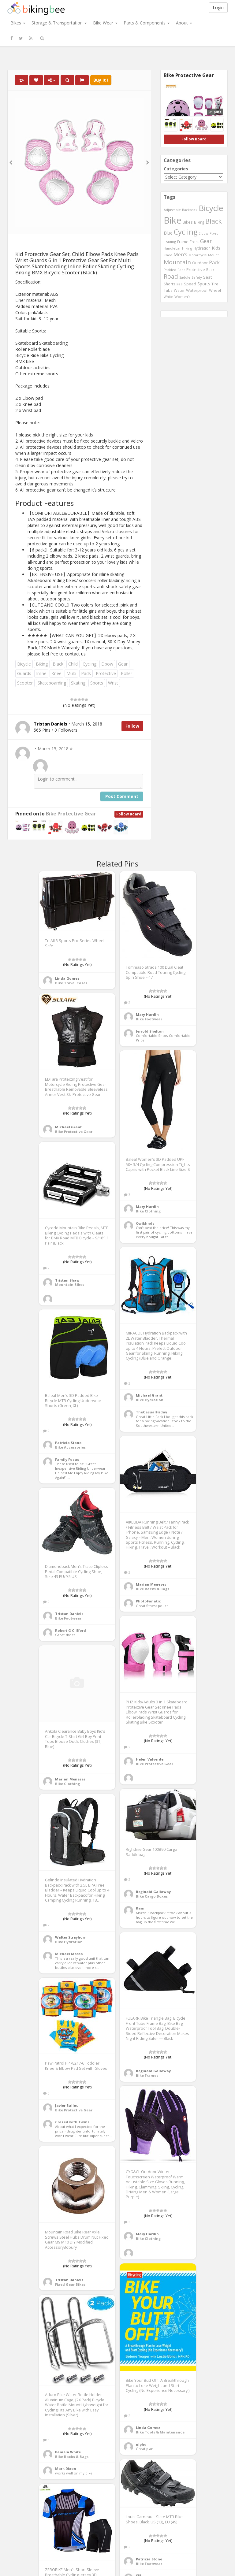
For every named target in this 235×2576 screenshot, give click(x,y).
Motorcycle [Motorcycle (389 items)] (197, 255)
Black (58, 664)
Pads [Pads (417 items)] (181, 269)
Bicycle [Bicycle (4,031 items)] (211, 207)
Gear (123, 664)
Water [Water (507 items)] (179, 290)
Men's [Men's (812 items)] (180, 254)
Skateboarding (52, 683)
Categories (176, 169)
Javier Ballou (67, 2105)
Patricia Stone (68, 1442)
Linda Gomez (67, 978)
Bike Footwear (149, 1019)
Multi (71, 673)
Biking (42, 664)
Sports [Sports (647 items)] (203, 284)
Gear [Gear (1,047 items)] (206, 241)
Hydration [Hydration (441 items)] (202, 248)
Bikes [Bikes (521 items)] (188, 222)
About (184, 23)
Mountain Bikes (69, 1284)
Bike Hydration (149, 1399)
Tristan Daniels (69, 1613)
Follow (132, 726)
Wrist (113, 683)
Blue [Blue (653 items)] (168, 233)
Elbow (107, 664)
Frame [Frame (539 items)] (182, 241)
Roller (126, 673)
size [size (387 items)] (180, 284)
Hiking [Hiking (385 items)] (187, 248)
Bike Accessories (70, 1447)
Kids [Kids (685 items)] (216, 248)
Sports (96, 683)
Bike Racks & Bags (152, 1589)
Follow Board (128, 814)
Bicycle (24, 664)
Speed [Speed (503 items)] (190, 284)
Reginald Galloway (153, 1891)
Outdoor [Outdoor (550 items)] (200, 262)
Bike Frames (147, 2075)
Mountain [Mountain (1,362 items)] (177, 262)
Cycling (89, 664)
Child (73, 664)
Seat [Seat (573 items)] (207, 277)
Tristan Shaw (67, 1280)
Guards (24, 673)
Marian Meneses (151, 1584)
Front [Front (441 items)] (194, 241)
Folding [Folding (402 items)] (170, 241)
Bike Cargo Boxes (152, 1896)
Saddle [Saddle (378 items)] (184, 277)
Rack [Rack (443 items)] (210, 269)
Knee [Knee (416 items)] (168, 255)
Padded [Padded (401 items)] (170, 269)
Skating (78, 683)
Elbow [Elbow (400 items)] (203, 233)
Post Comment (121, 796)
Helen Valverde (149, 1759)
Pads (86, 673)
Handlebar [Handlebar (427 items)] (172, 248)
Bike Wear (105, 23)
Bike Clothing (148, 1211)
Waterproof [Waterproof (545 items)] (197, 290)
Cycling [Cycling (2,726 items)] (185, 232)
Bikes (17, 23)
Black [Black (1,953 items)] (213, 221)
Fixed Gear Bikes (70, 2284)
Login (218, 7)
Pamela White (68, 2452)
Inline (41, 673)
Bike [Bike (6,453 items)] (172, 220)
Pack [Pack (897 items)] (214, 262)
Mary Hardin (147, 1014)
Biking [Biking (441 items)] (199, 222)
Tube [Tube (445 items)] (168, 290)
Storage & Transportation (59, 23)
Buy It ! (100, 80)
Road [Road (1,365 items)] (171, 276)
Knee (56, 673)
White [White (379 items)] (168, 297)
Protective (106, 673)
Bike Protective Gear (71, 814)
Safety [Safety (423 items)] (197, 277)
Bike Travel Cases (71, 983)
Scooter (25, 683)
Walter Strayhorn (71, 1937)
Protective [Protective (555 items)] (195, 269)
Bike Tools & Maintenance (160, 2432)
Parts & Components (147, 23)
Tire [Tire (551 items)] (214, 284)
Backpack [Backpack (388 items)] (189, 209)
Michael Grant (68, 1127)
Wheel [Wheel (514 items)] (215, 290)
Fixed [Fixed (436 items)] (214, 233)
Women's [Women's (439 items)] (182, 296)
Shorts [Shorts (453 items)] (169, 283)
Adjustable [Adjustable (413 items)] (172, 209)
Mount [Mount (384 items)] (213, 255)
